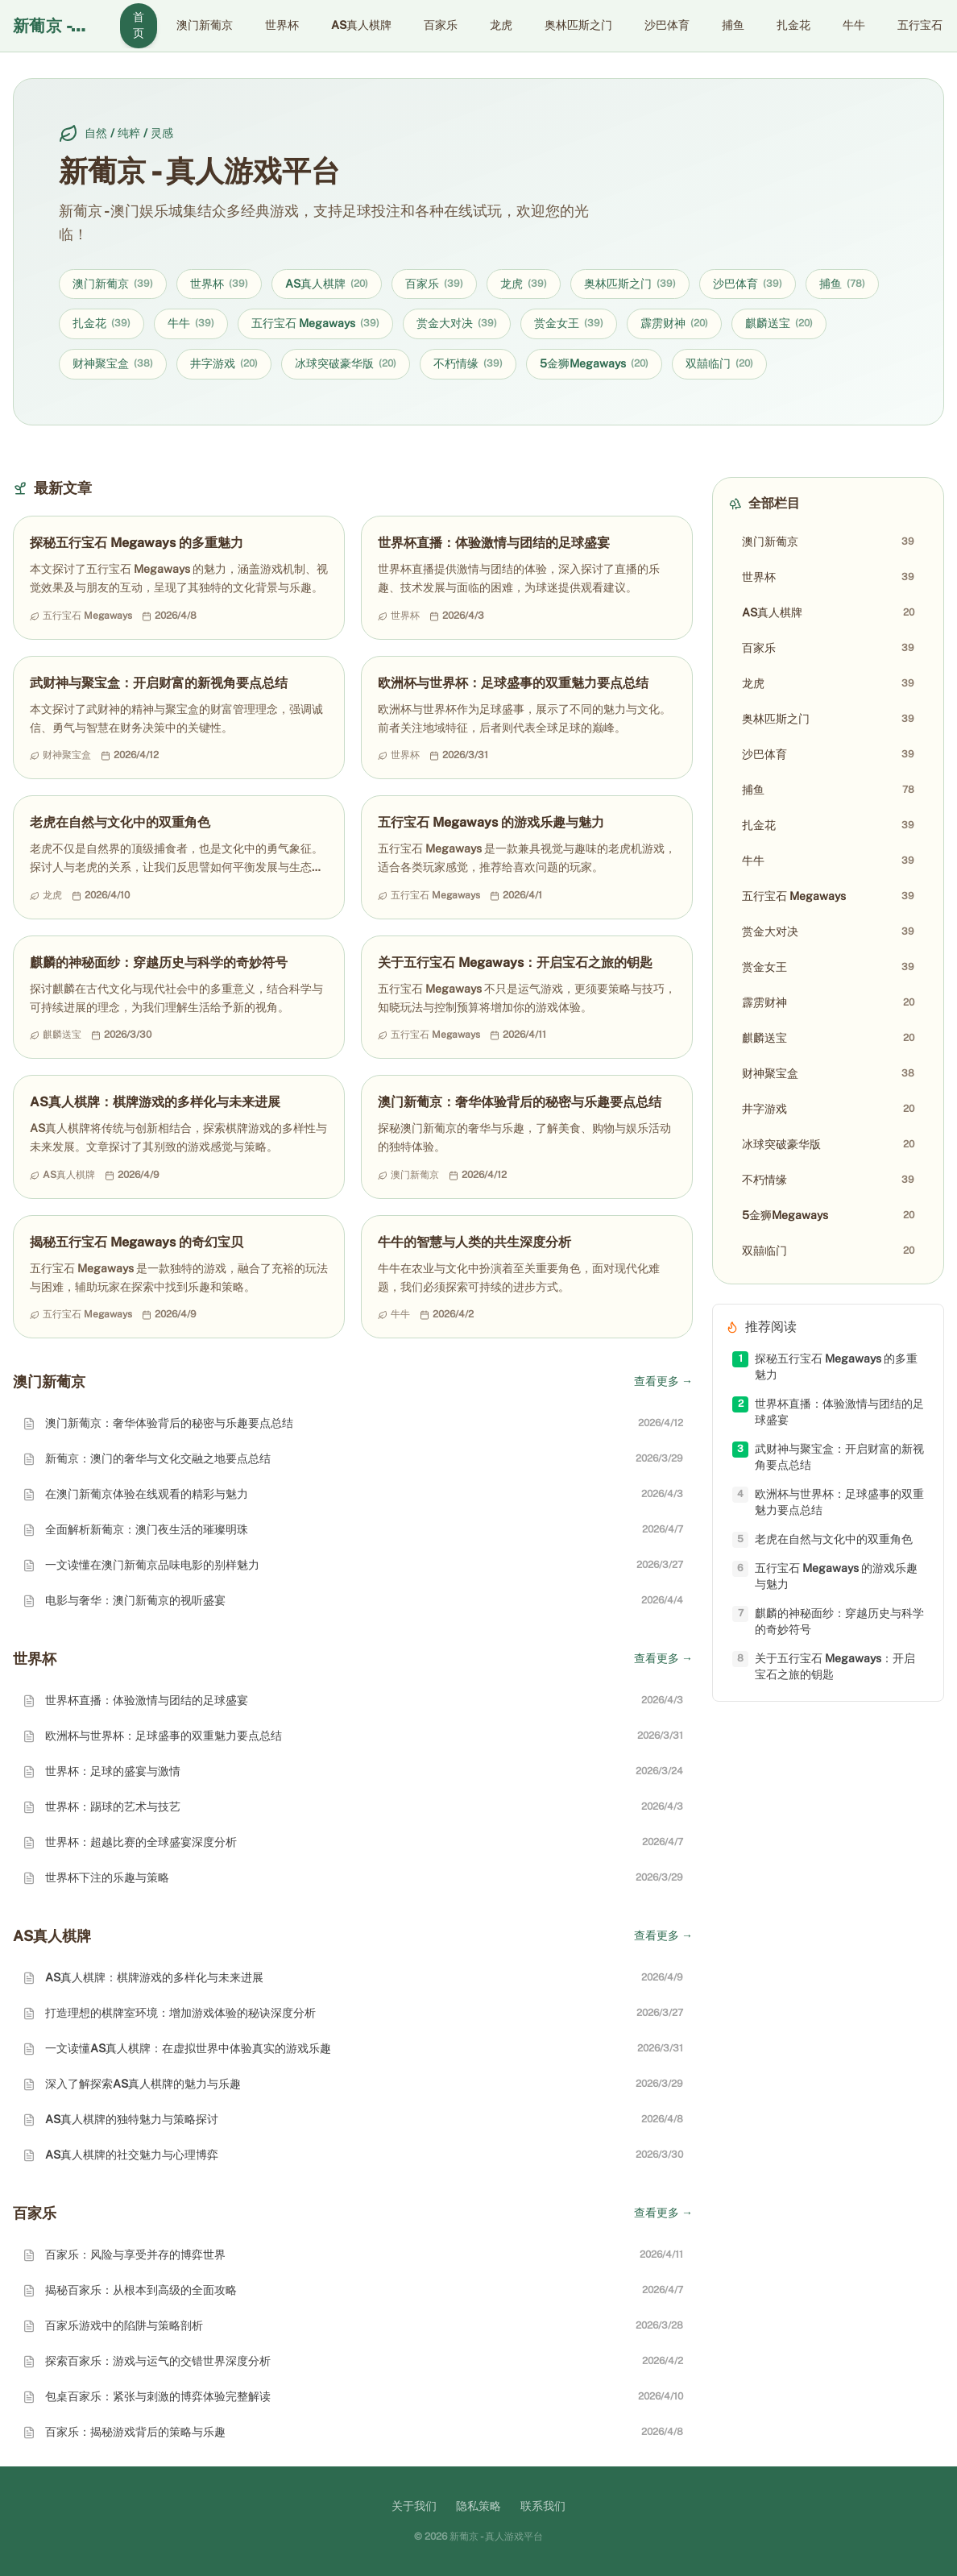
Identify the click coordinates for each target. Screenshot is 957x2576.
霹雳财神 (674, 323)
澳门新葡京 (204, 25)
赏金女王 (568, 323)
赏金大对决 (456, 323)
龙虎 (501, 25)
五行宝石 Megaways (315, 323)
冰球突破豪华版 (345, 364)
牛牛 (854, 25)
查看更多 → (663, 1381)
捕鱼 (733, 25)
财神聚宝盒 (112, 364)
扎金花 (793, 25)
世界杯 (282, 25)
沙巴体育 (667, 25)
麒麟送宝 (779, 323)
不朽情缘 (468, 364)
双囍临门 (719, 364)
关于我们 (414, 2505)
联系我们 (543, 2505)
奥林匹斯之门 (578, 25)
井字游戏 (224, 364)
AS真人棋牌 (361, 25)
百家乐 (441, 25)
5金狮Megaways (594, 364)
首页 (138, 24)
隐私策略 (478, 2505)
